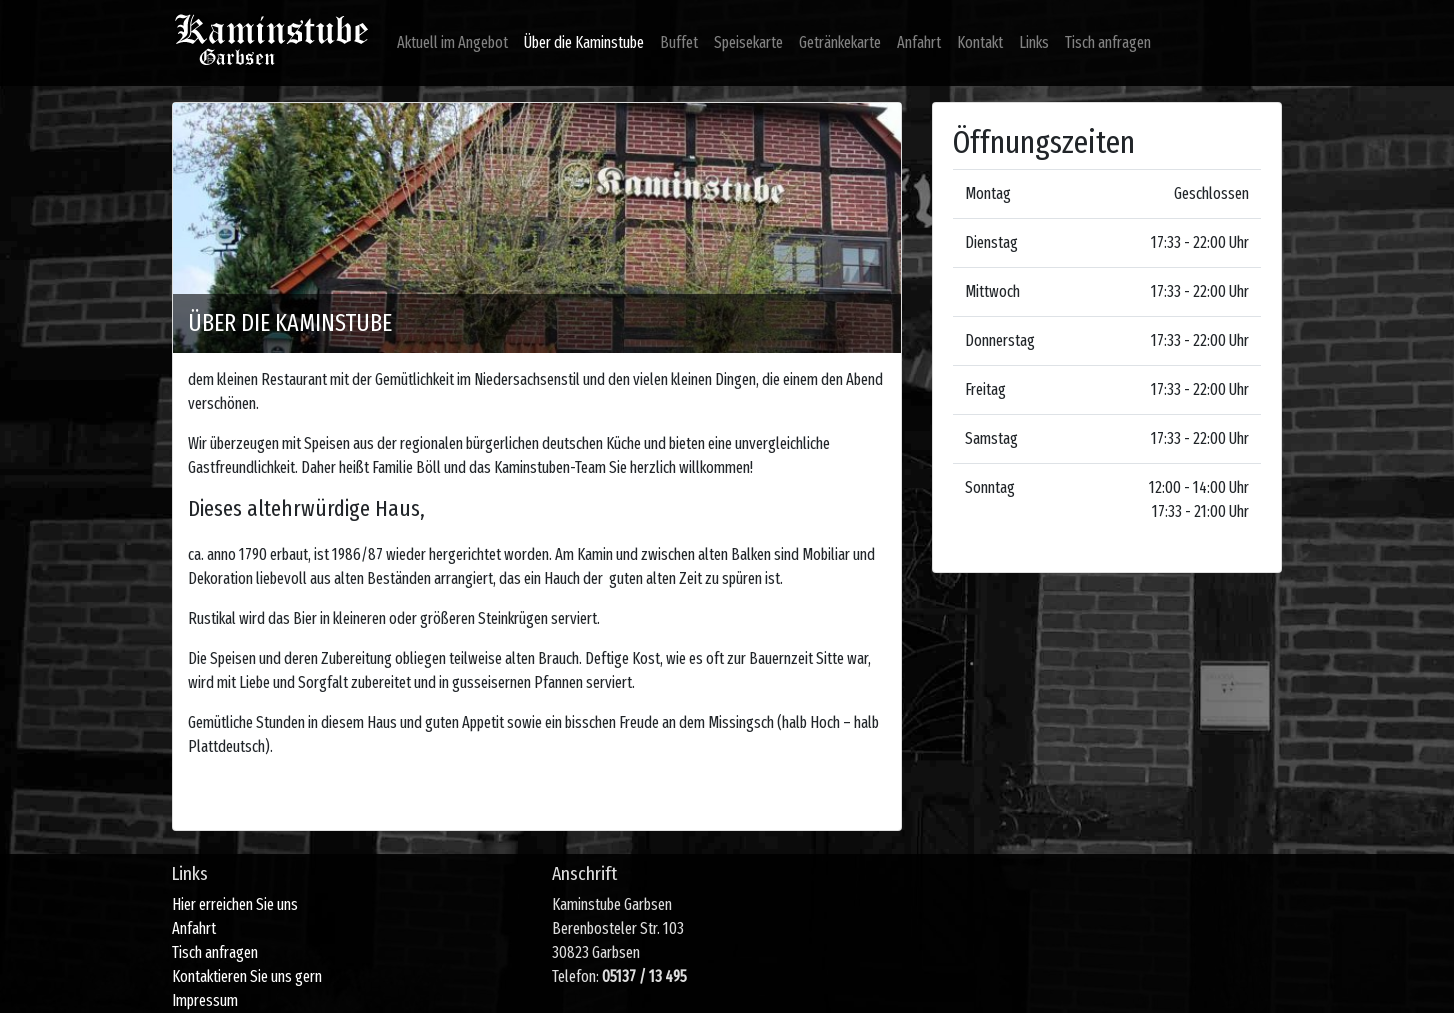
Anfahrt (919, 42)
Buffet (679, 42)
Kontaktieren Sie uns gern (247, 976)
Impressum (205, 1000)
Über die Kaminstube (584, 42)
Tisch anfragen (1108, 42)
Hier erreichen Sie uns (235, 904)
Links (1034, 42)
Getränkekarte (840, 42)
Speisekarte (748, 42)
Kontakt (980, 42)
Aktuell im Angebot (452, 42)
